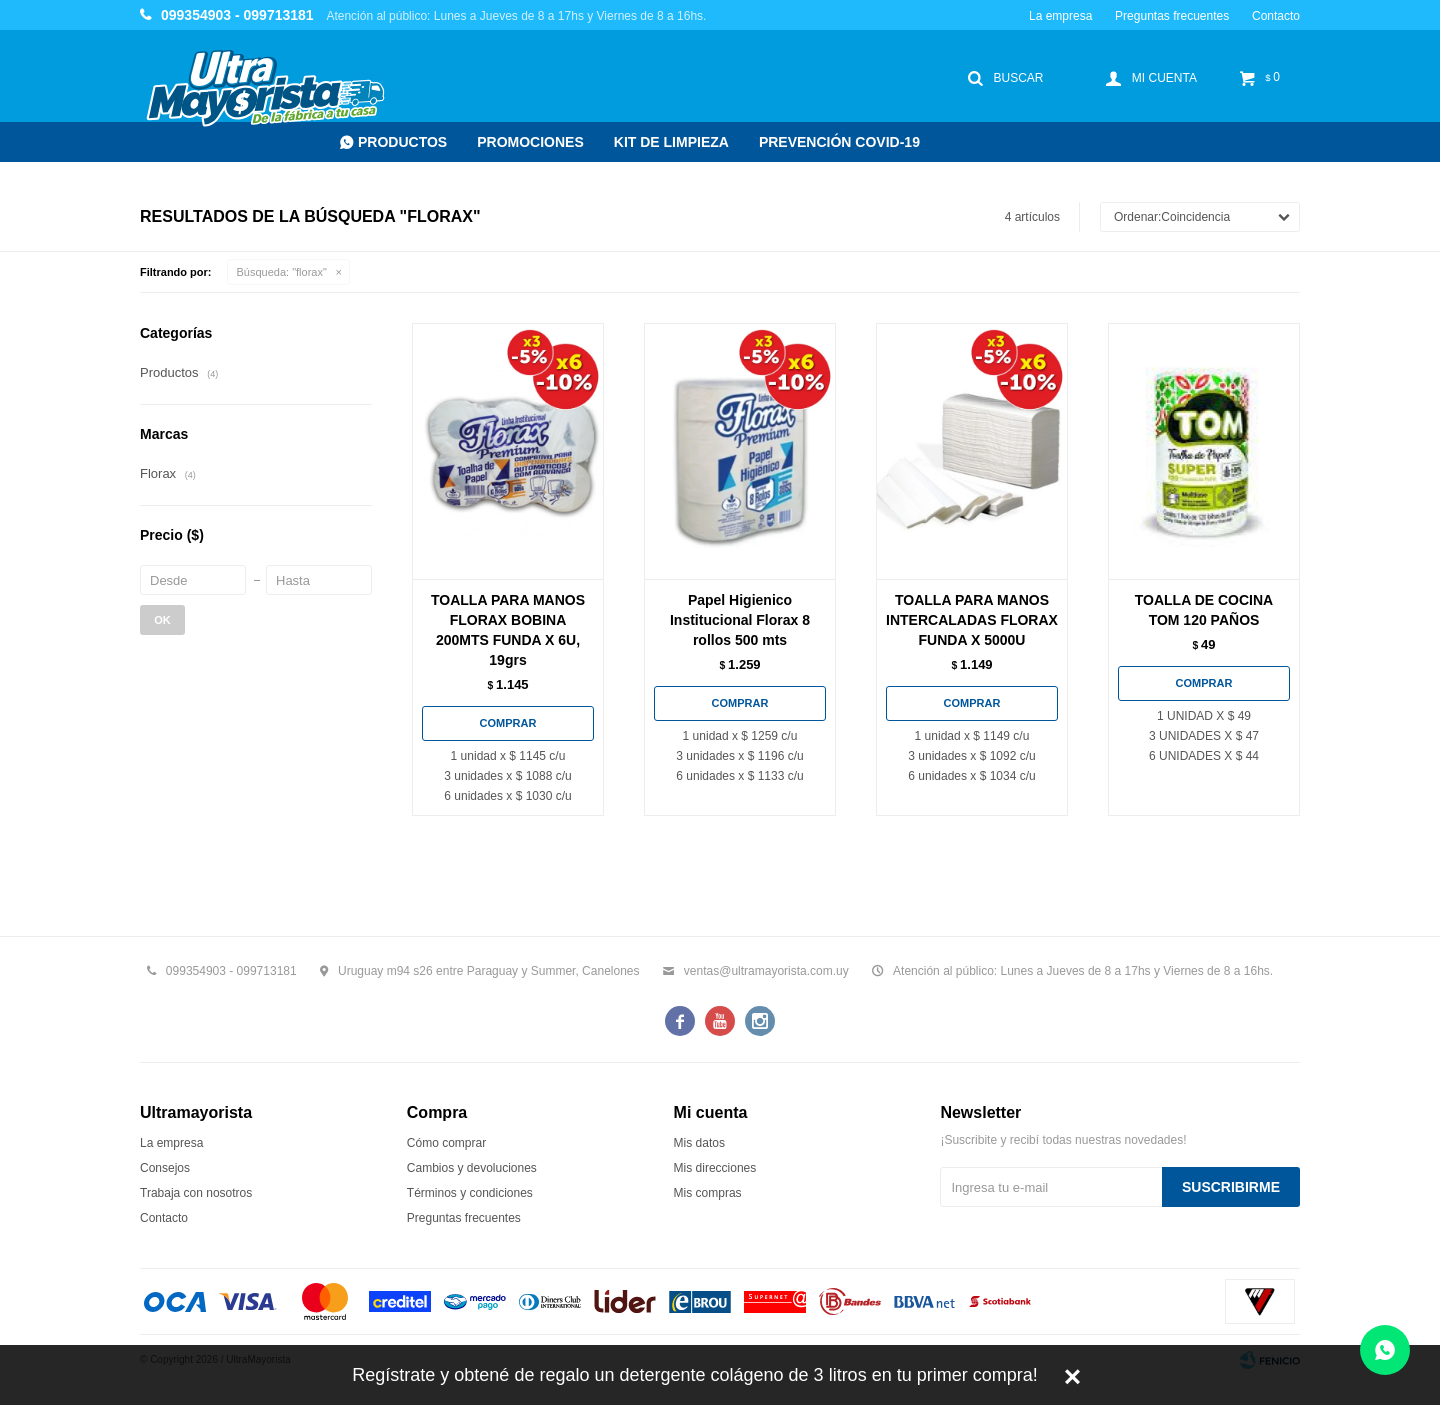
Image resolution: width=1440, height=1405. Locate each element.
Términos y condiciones (470, 1193)
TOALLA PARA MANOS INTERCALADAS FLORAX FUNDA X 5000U (972, 620)
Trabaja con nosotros (196, 1193)
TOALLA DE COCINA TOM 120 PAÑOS (1204, 610)
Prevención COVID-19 (839, 142)
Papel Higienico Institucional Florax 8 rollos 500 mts (740, 620)
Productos (402, 142)
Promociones (530, 142)
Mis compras (708, 1193)
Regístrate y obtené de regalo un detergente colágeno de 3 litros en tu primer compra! (694, 1375)
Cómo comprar (446, 1143)
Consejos (165, 1168)
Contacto (1276, 16)
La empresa (1060, 16)
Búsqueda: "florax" (282, 272)
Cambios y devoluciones (472, 1168)
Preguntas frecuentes (1172, 16)
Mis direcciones (715, 1168)
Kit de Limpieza (671, 142)
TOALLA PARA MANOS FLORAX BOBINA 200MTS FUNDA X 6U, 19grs (508, 630)
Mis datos (699, 1143)
